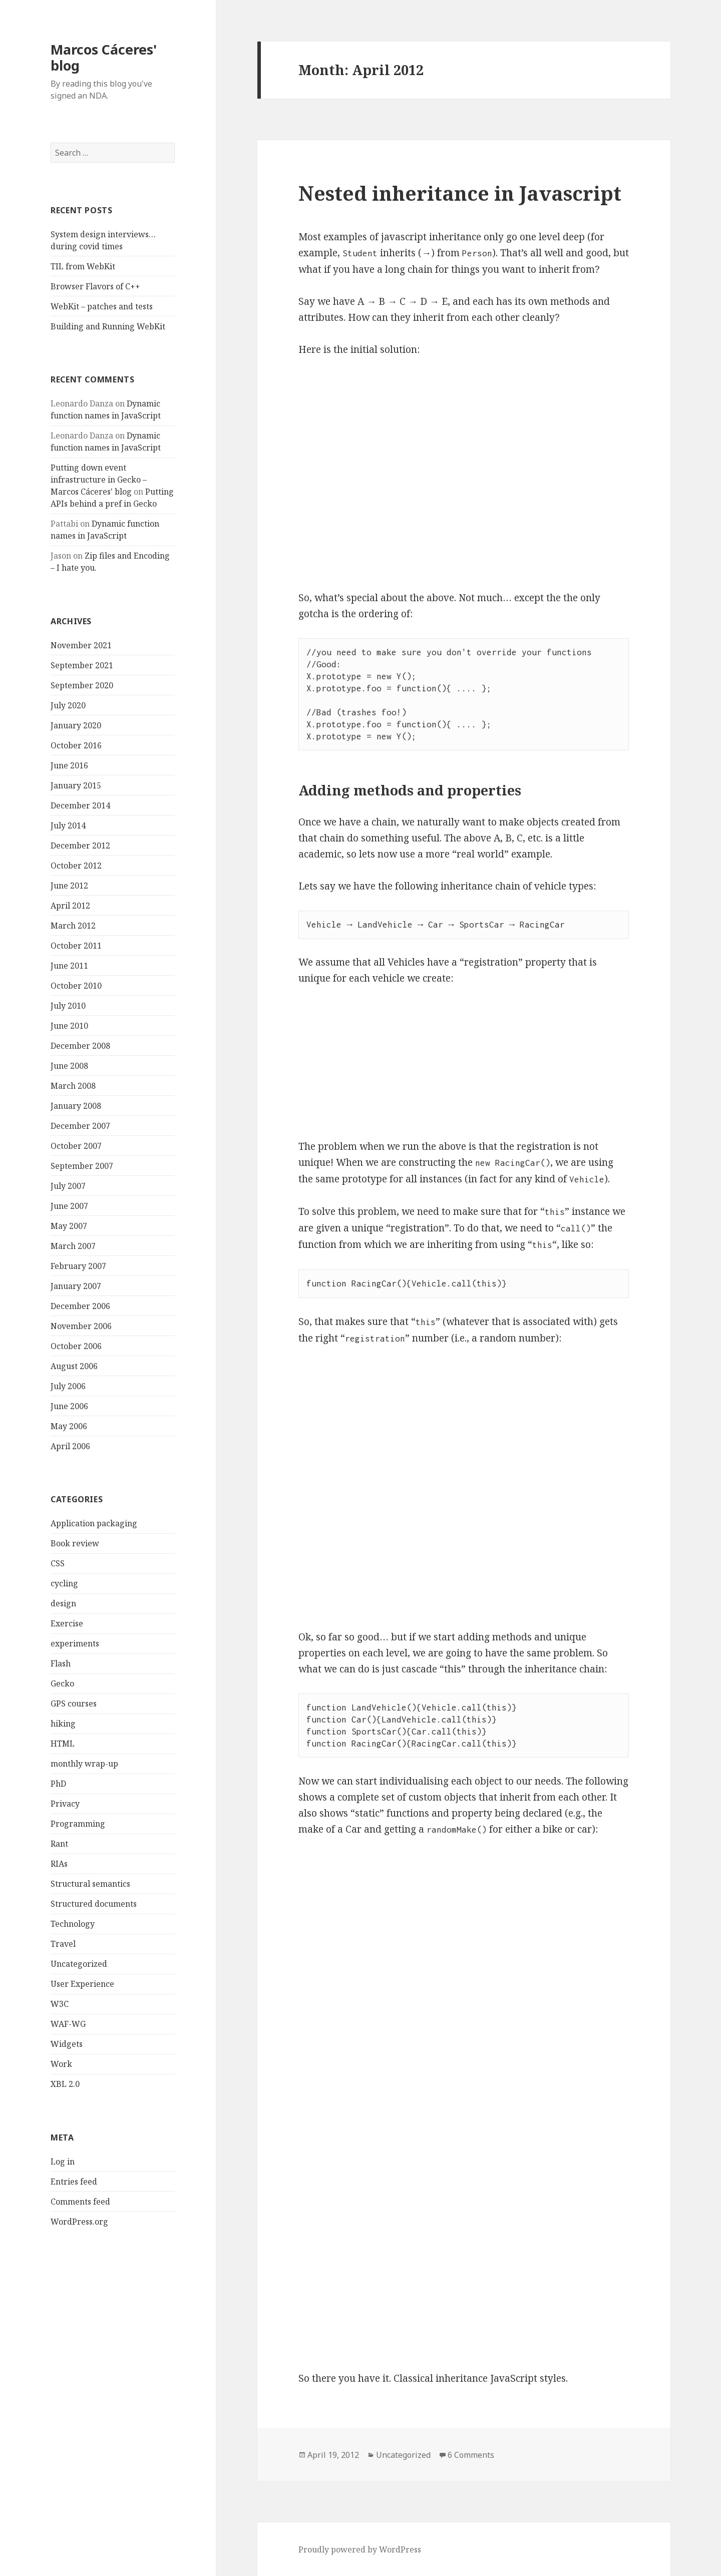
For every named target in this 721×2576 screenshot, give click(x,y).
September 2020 (82, 685)
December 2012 (80, 845)
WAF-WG (68, 2023)
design (63, 1603)
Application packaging (94, 1523)
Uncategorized (79, 1963)
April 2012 (70, 905)
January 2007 (76, 1286)
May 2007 (69, 1225)
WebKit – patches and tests (102, 306)
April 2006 (70, 1446)
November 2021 (81, 645)
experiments (75, 1643)
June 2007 (69, 1205)
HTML (63, 1743)
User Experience (82, 1983)
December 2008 (80, 1045)
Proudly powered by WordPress (359, 2549)
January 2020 (76, 725)
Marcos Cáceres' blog (104, 57)
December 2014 (80, 805)
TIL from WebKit (83, 266)
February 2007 (78, 1265)
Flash (61, 1663)
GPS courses (74, 1703)
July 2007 (68, 1185)
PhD (58, 1783)
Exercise (67, 1623)
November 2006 (81, 1326)
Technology (73, 1923)
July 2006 (68, 1386)
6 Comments (471, 2454)
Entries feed (74, 2181)
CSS (58, 1563)
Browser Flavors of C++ (95, 286)
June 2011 (69, 965)
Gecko (62, 1683)
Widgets (67, 2043)
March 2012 (73, 925)
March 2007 (73, 1245)
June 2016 (69, 765)
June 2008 (69, 1065)
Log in (63, 2161)
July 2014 (68, 825)
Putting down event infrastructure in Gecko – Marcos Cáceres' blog (99, 479)
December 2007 (80, 1125)
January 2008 (76, 1105)
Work (61, 2063)
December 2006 (80, 1306)
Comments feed (80, 2201)
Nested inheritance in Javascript (459, 193)
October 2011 (76, 945)
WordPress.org (79, 2221)
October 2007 (76, 1145)
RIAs (59, 1863)
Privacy (65, 1803)
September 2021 (82, 665)
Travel (63, 1943)
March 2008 (73, 1085)
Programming (78, 1823)
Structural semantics (90, 1883)
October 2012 (76, 865)
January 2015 (76, 785)
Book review (75, 1543)
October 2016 (76, 745)
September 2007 (82, 1165)
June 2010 (69, 1025)
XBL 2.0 (65, 2083)
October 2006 (76, 1346)
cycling (64, 1583)
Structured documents (94, 1903)
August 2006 (74, 1366)
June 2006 (69, 1406)
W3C (60, 2003)
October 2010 (76, 985)
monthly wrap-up (84, 1763)
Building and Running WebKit (108, 326)
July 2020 (68, 705)
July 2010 (68, 1005)
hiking (63, 1723)
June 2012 (69, 885)
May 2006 (69, 1426)
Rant (59, 1843)
